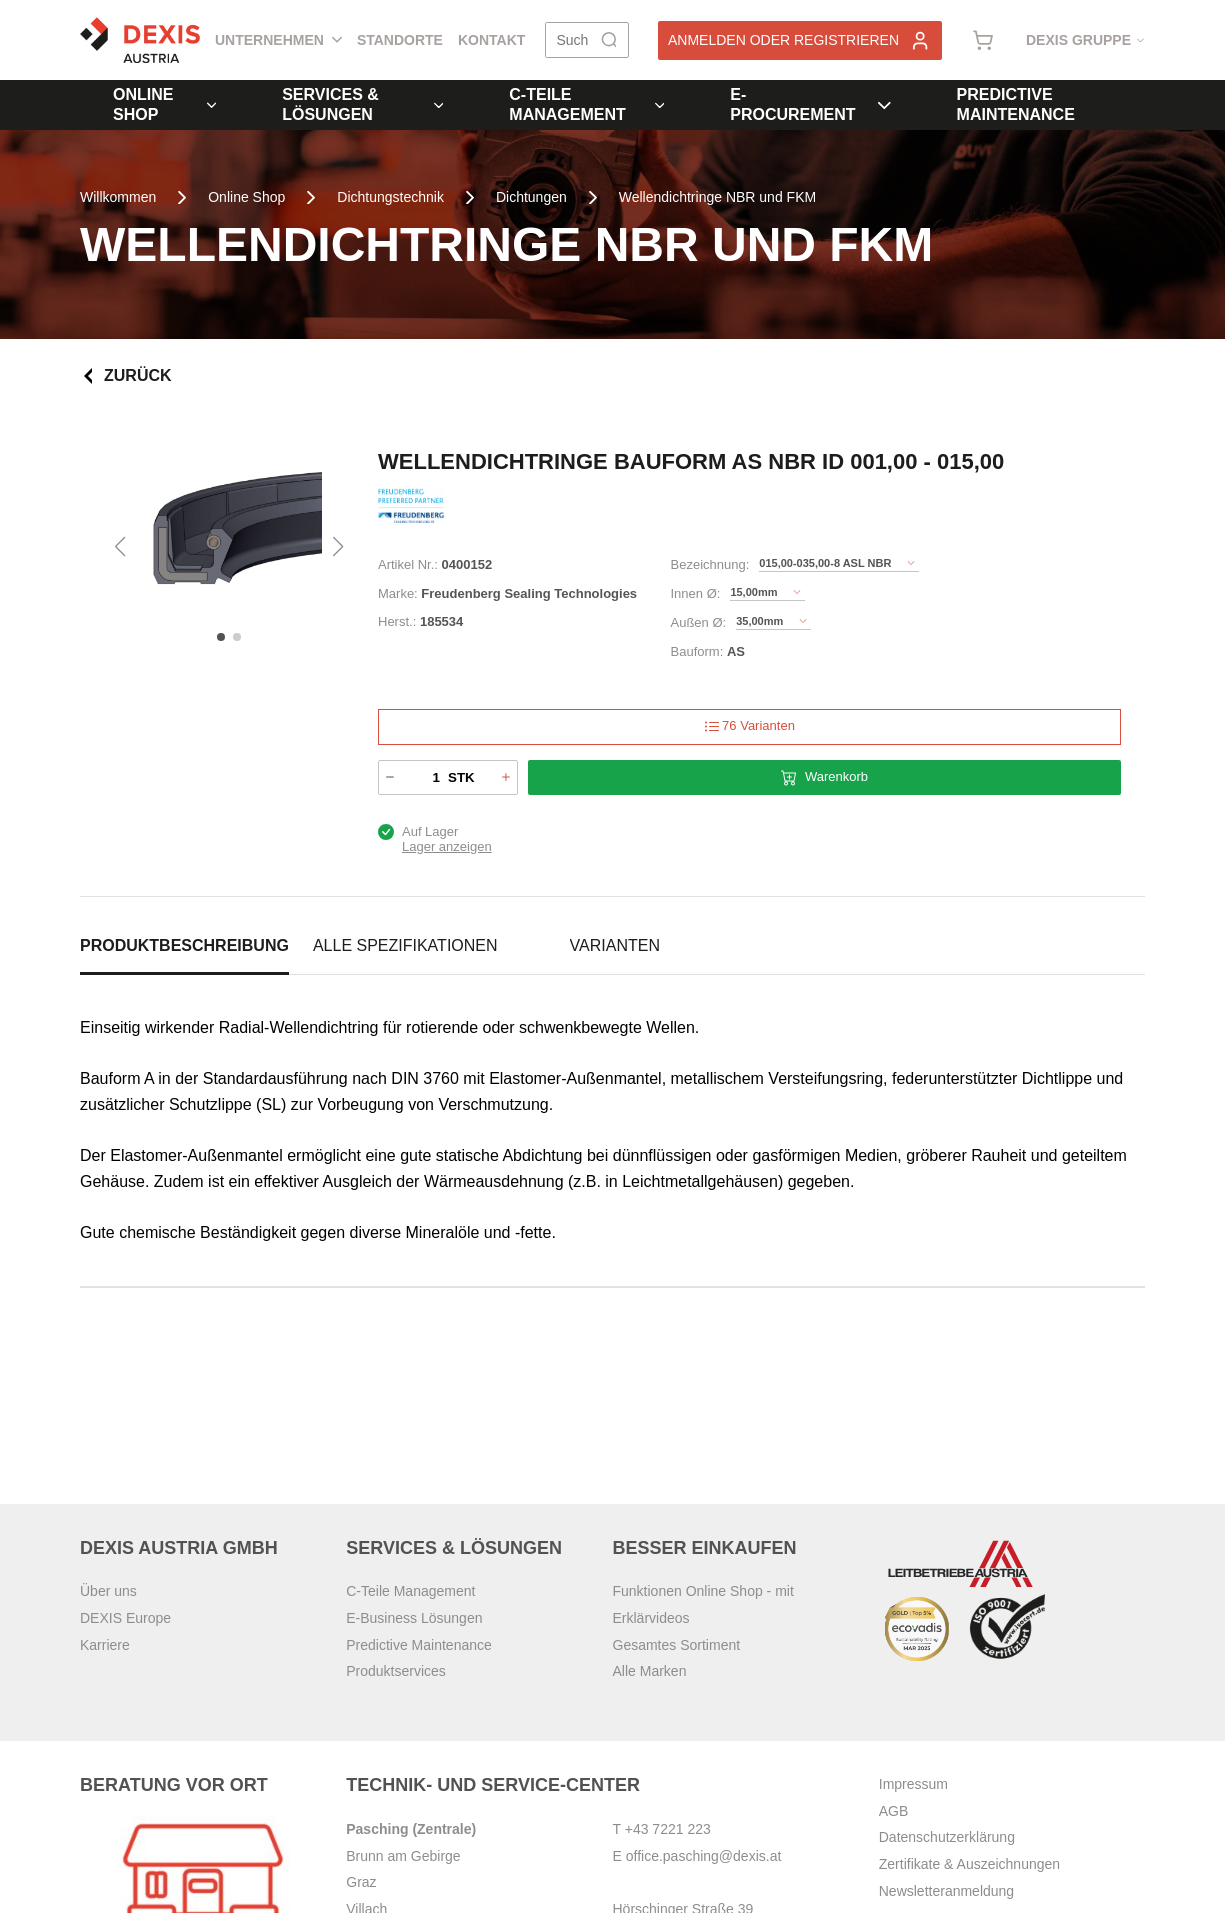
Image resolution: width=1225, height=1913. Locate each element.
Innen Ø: (696, 593)
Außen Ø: (699, 622)
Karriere (105, 1645)
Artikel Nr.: (408, 564)
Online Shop (164, 104)
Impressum (913, 1784)
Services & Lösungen (362, 104)
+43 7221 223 (668, 1829)
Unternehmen (278, 40)
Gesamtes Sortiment (677, 1645)
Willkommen (118, 197)
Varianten (615, 945)
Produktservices (396, 1671)
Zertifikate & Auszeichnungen (969, 1864)
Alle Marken (650, 1671)
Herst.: (397, 621)
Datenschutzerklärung (947, 1837)
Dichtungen (531, 197)
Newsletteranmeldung (946, 1891)
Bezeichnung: (710, 564)
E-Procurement (810, 104)
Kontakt (491, 40)
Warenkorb (824, 777)
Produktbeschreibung (184, 945)
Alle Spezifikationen (405, 945)
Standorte (400, 40)
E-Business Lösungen (414, 1618)
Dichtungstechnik (390, 197)
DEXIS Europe (125, 1618)
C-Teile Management (586, 104)
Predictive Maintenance (1016, 104)
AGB (894, 1811)
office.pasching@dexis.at (704, 1856)
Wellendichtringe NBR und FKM (717, 197)
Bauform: (697, 651)
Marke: (398, 593)
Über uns (108, 1591)
